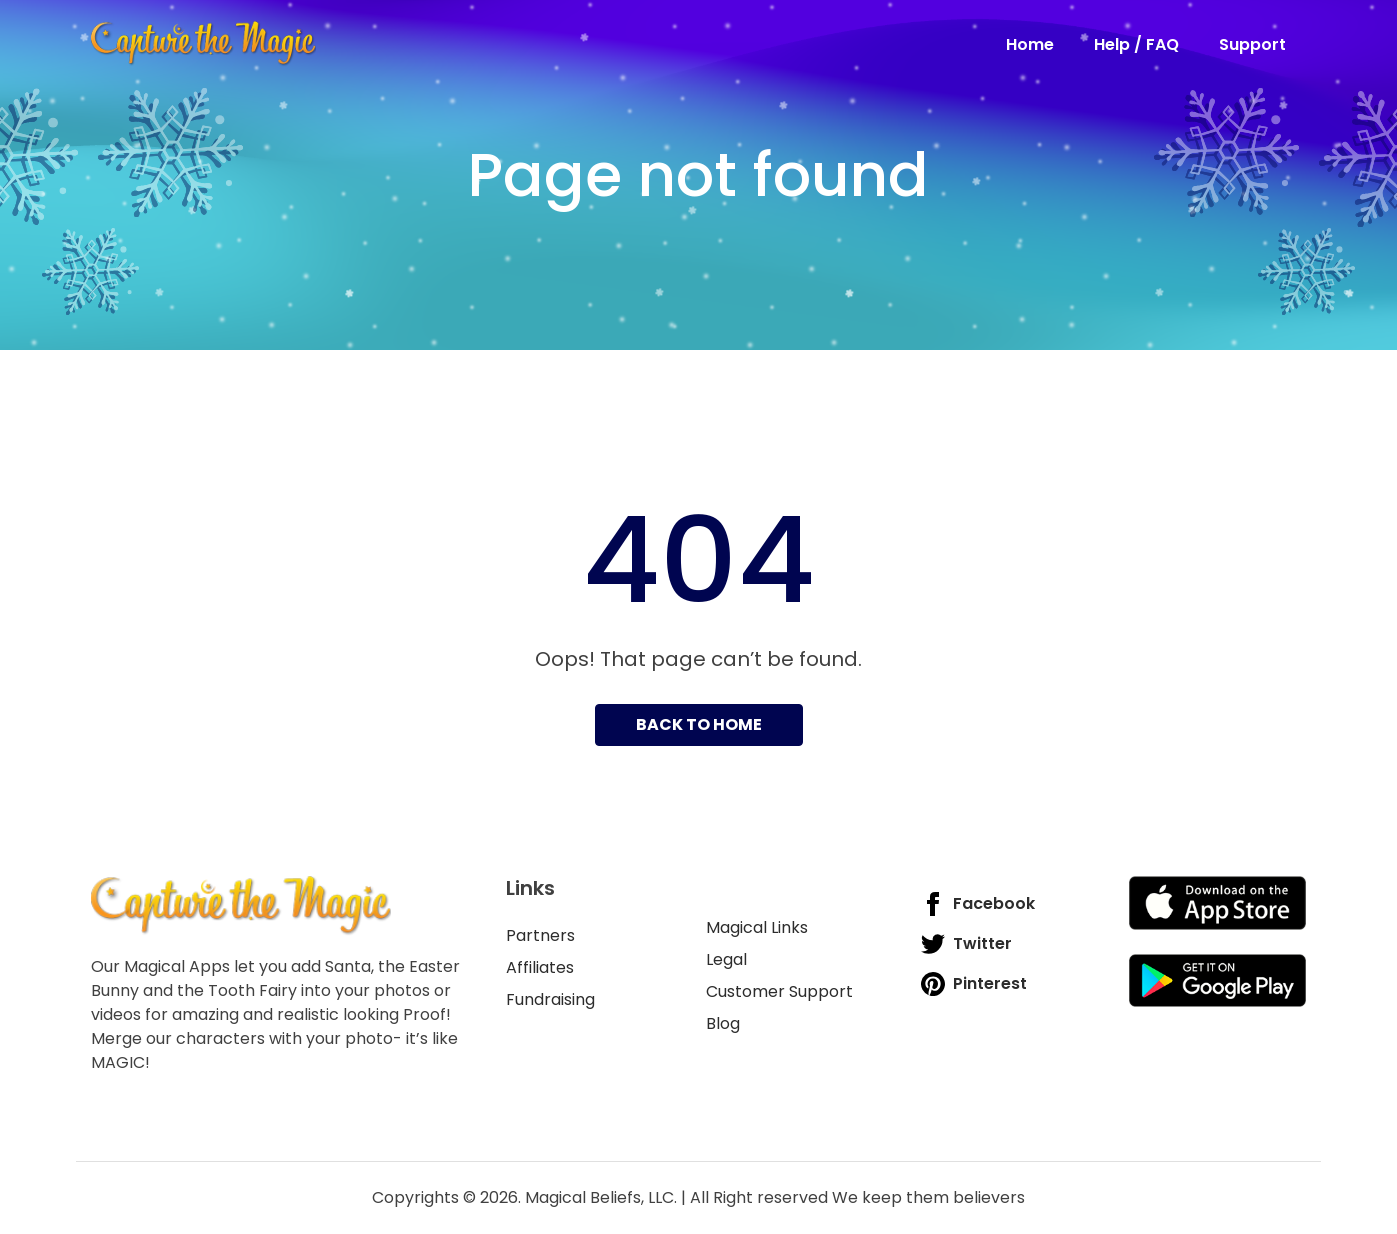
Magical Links (757, 927)
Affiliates (540, 967)
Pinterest (974, 984)
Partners (540, 935)
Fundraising (550, 999)
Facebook (978, 904)
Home (1030, 44)
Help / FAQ (1136, 44)
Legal (726, 959)
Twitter (966, 944)
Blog (723, 1023)
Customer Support (779, 991)
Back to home (699, 724)
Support (1252, 44)
